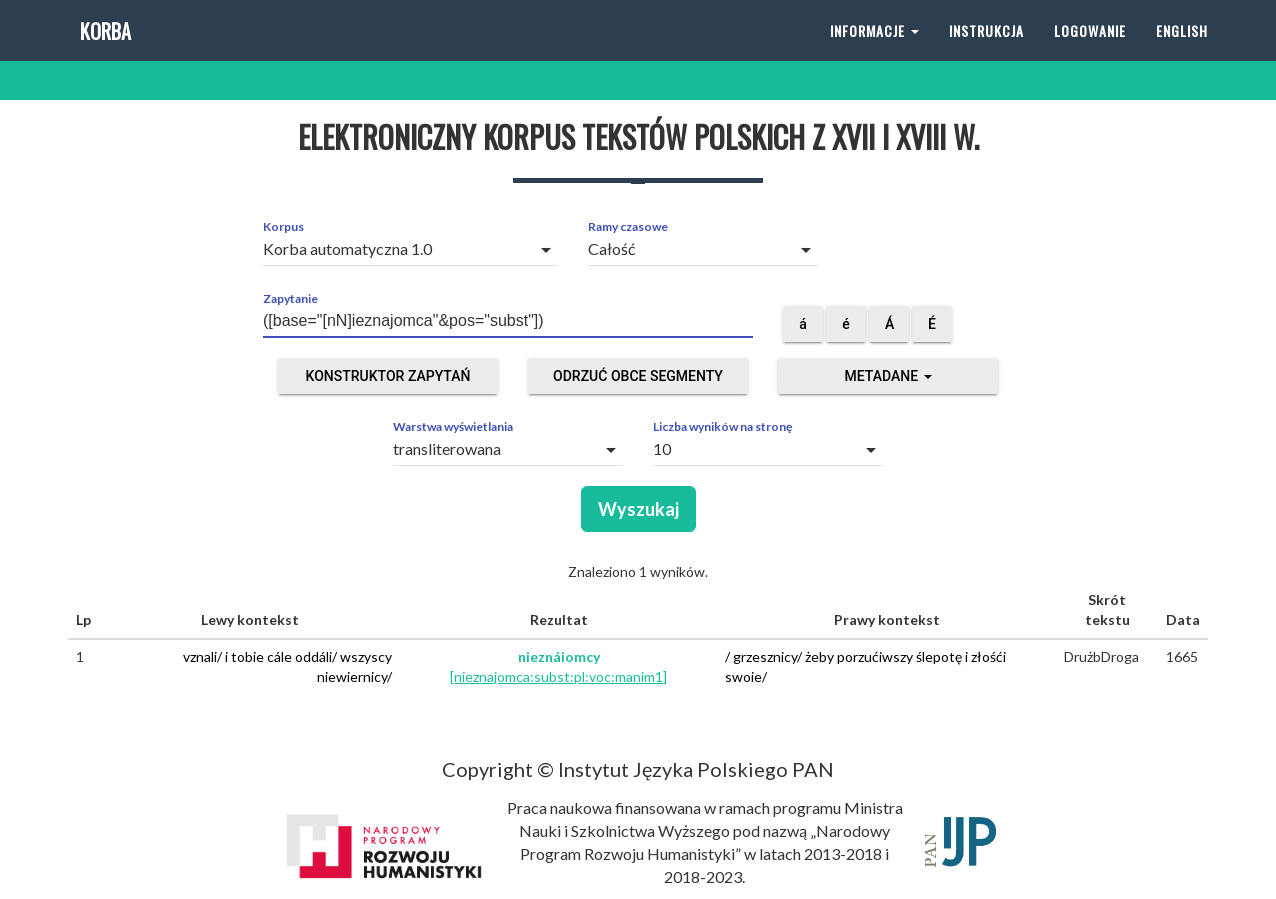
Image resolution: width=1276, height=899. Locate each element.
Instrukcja (986, 49)
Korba (103, 49)
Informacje (874, 49)
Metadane (887, 376)
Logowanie (1090, 49)
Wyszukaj (638, 509)
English (1182, 49)
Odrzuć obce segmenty (638, 376)
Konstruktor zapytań (388, 376)
